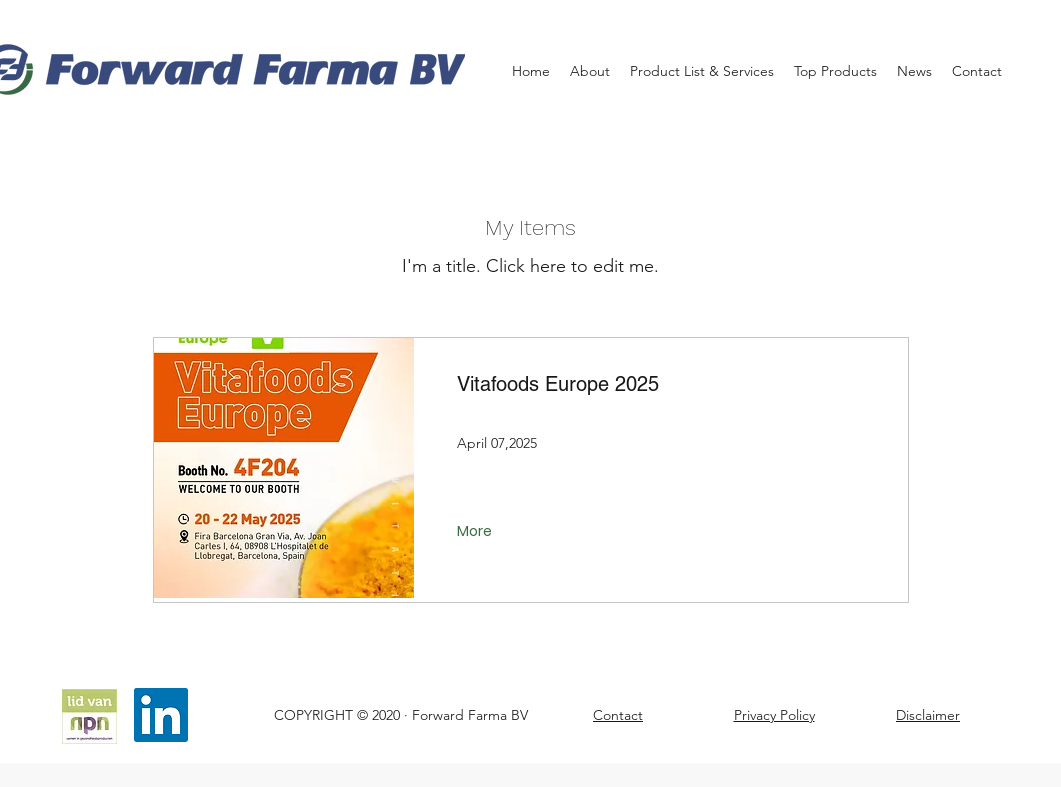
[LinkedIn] (161, 715)
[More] (476, 532)
